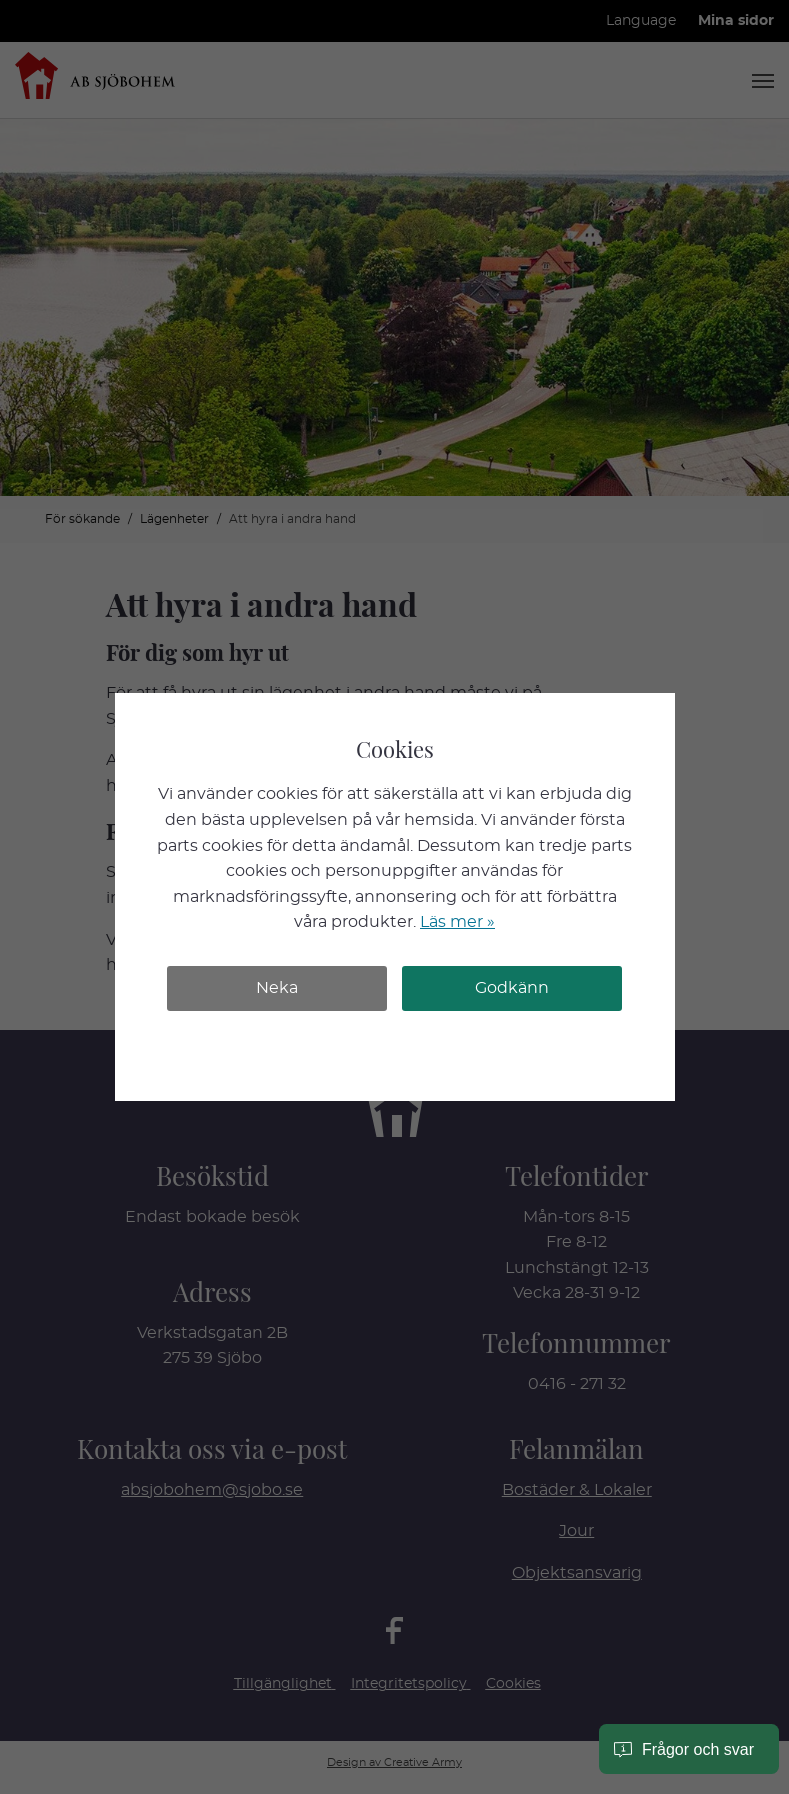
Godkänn (512, 988)
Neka (277, 988)
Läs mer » (457, 922)
